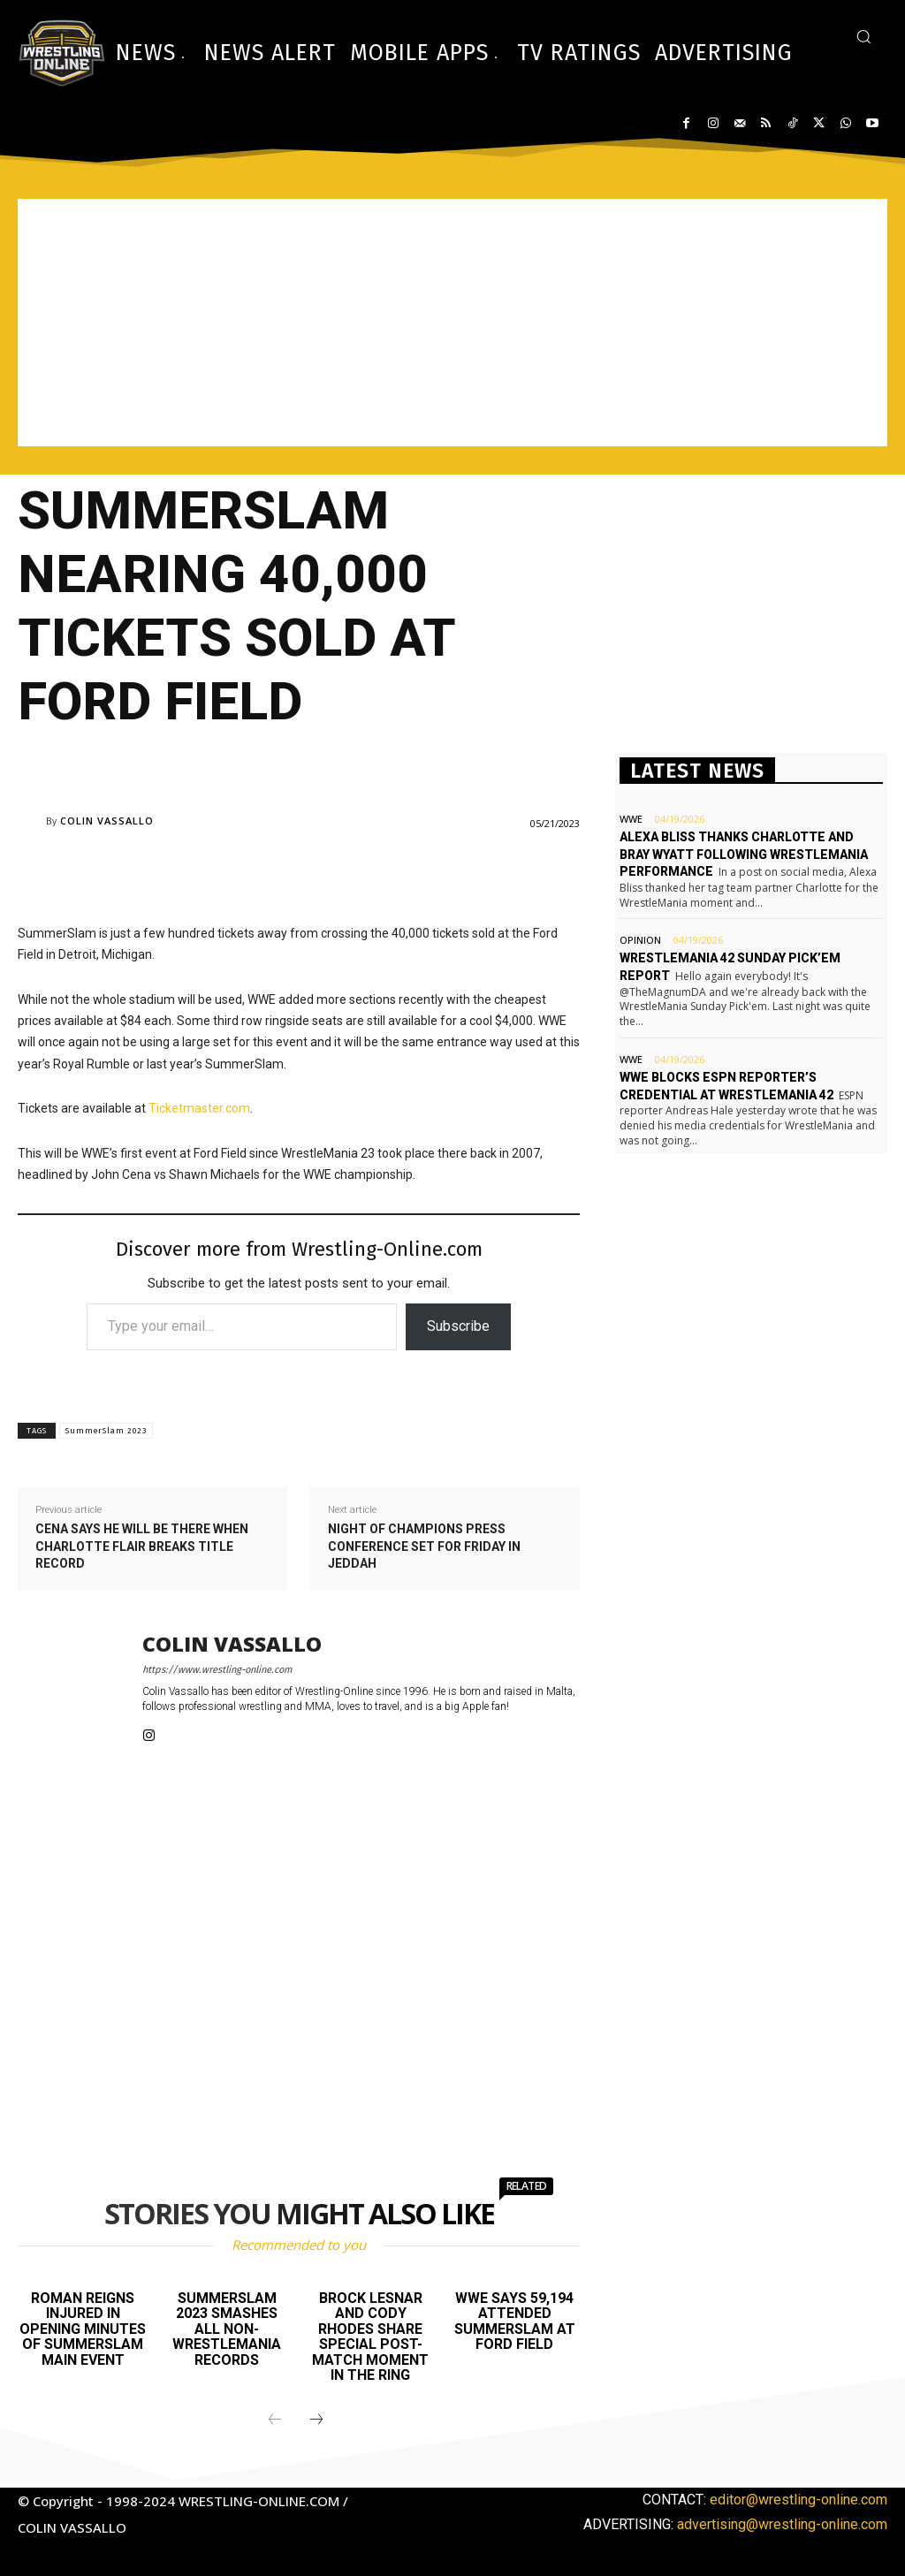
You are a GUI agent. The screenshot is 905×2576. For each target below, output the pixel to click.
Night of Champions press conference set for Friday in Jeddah (424, 1546)
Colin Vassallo (107, 820)
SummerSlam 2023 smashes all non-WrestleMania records (226, 2329)
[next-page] (316, 2420)
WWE (631, 819)
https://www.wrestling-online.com (217, 1670)
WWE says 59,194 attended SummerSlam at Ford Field (514, 2321)
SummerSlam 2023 (106, 1430)
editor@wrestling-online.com (798, 2499)
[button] (863, 36)
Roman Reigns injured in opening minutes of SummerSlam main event (82, 2329)
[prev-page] (275, 2420)
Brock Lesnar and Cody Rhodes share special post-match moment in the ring (370, 2337)
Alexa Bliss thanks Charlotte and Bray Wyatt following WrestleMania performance (744, 854)
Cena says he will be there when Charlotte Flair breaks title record (141, 1546)
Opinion (640, 940)
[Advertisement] (452, 322)
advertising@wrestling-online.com (782, 2524)
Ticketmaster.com (199, 1108)
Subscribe (458, 1326)
